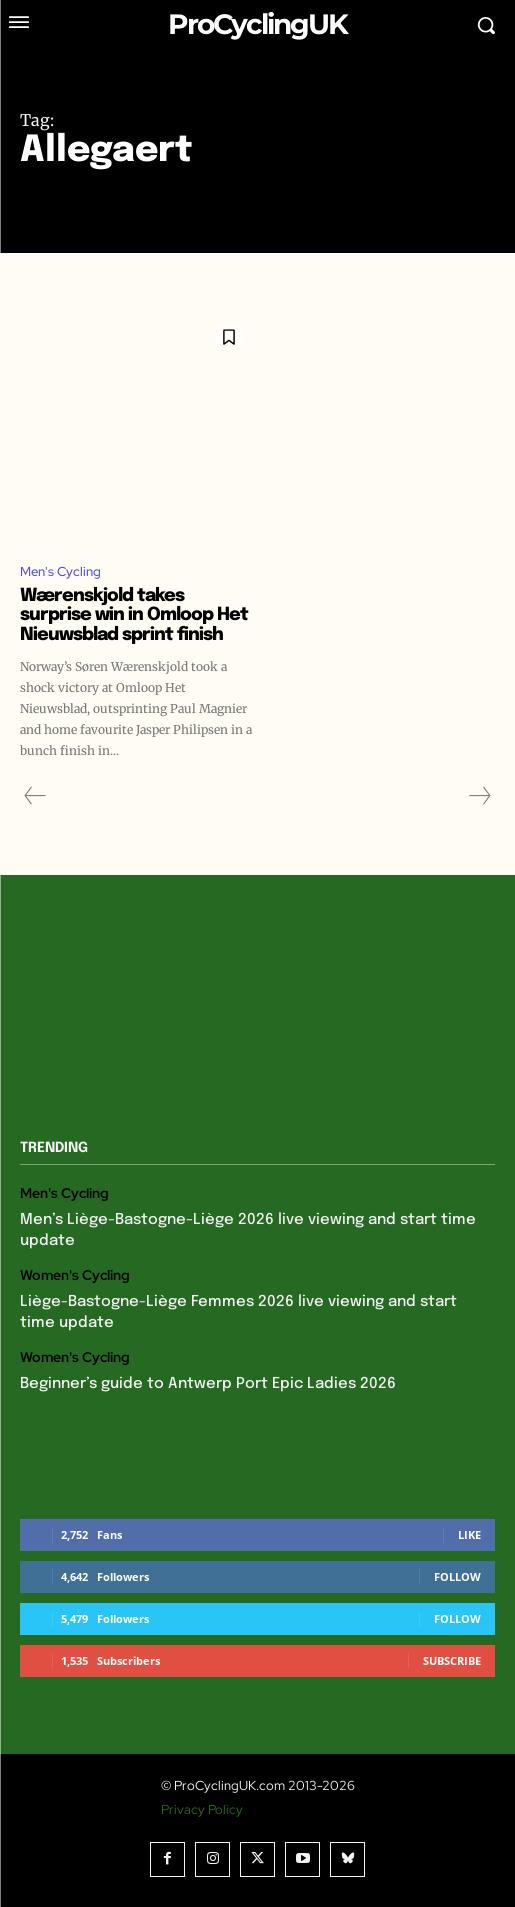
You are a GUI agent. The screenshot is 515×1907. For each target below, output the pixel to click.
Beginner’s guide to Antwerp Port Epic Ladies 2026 (208, 1384)
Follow (457, 1576)
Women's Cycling (75, 1275)
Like (469, 1534)
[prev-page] (35, 796)
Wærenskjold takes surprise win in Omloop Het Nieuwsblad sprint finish (134, 616)
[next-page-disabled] (479, 796)
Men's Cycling (60, 571)
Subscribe (452, 1660)
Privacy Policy (202, 1809)
